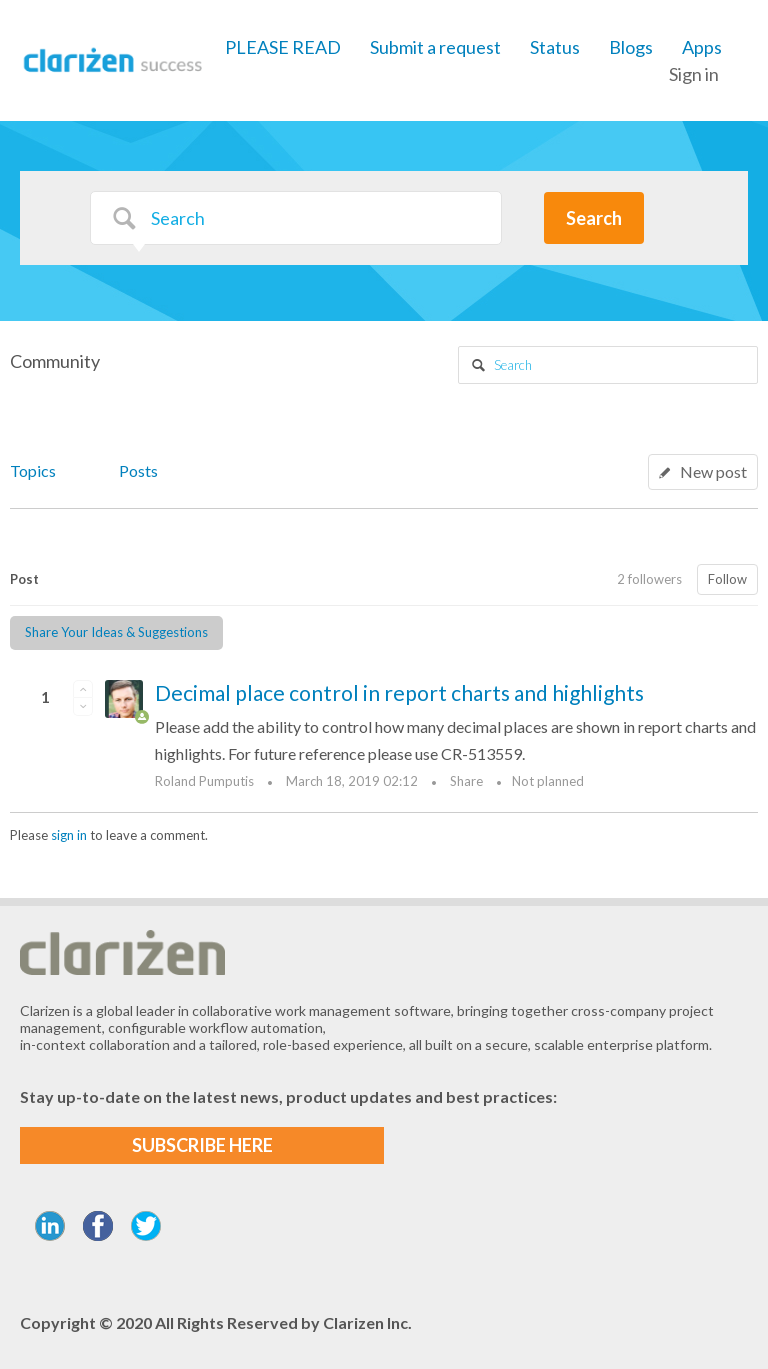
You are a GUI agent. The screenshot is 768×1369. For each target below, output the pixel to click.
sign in (69, 835)
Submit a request (435, 47)
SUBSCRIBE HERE (202, 1145)
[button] (83, 689)
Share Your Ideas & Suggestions (116, 632)
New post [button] (713, 471)
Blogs (631, 47)
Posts (138, 470)
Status (555, 47)
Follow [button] (727, 579)
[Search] (296, 218)
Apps (702, 47)
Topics (33, 470)
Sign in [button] (694, 74)
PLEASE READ (283, 47)
